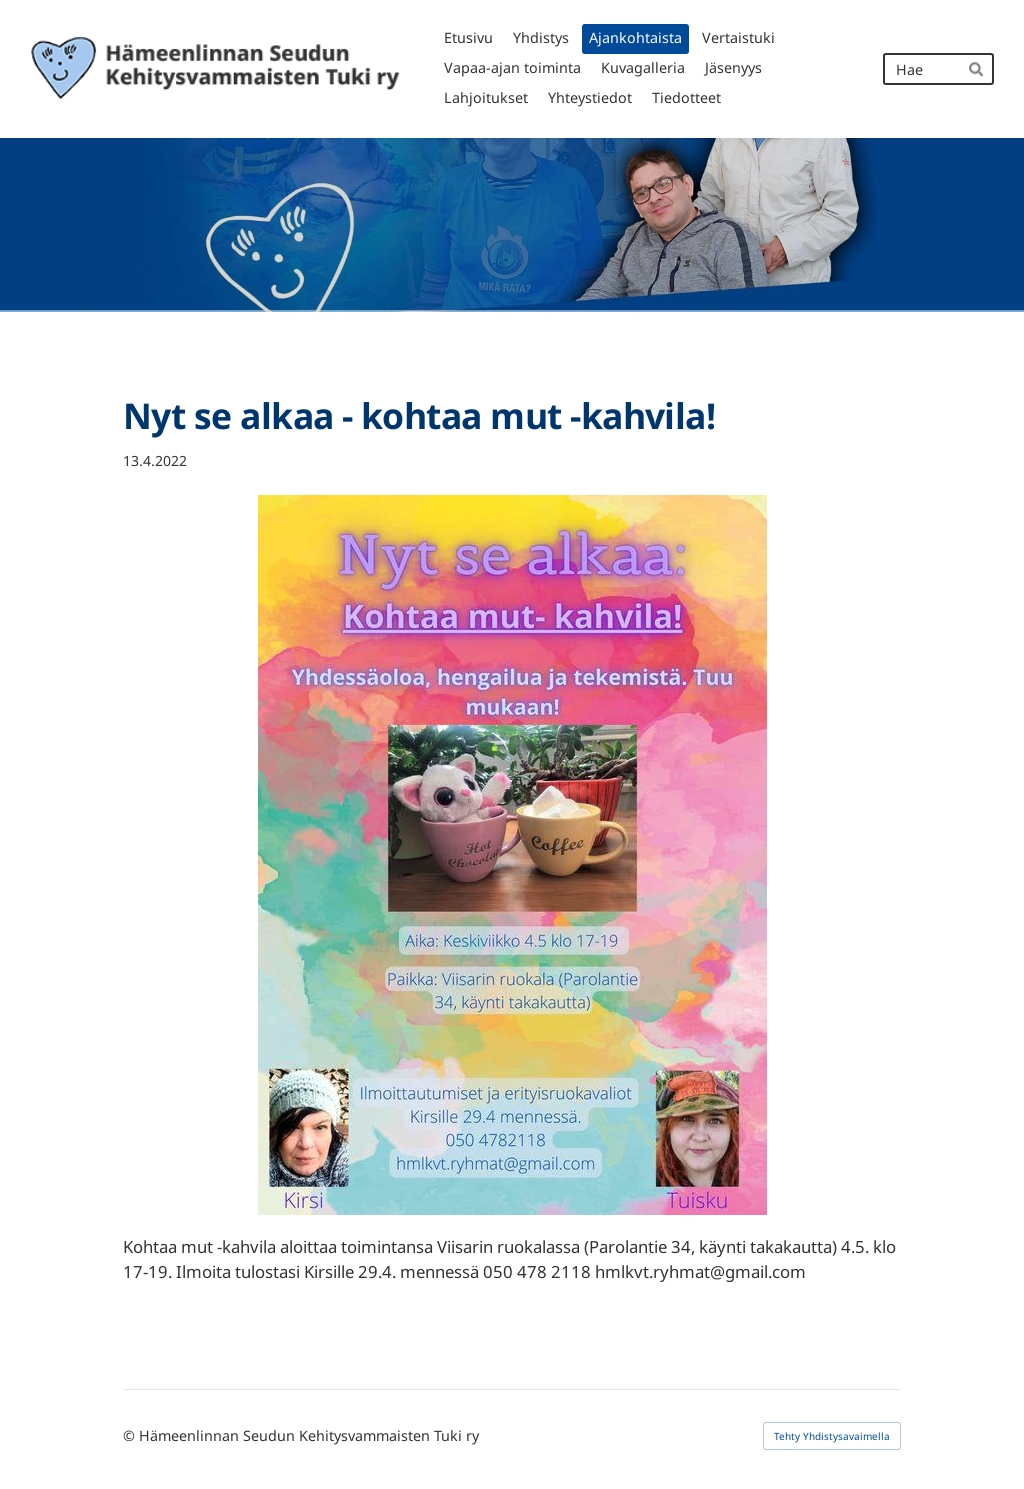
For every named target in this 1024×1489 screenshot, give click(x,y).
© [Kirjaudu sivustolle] (131, 1435)
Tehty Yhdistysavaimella (832, 1436)
